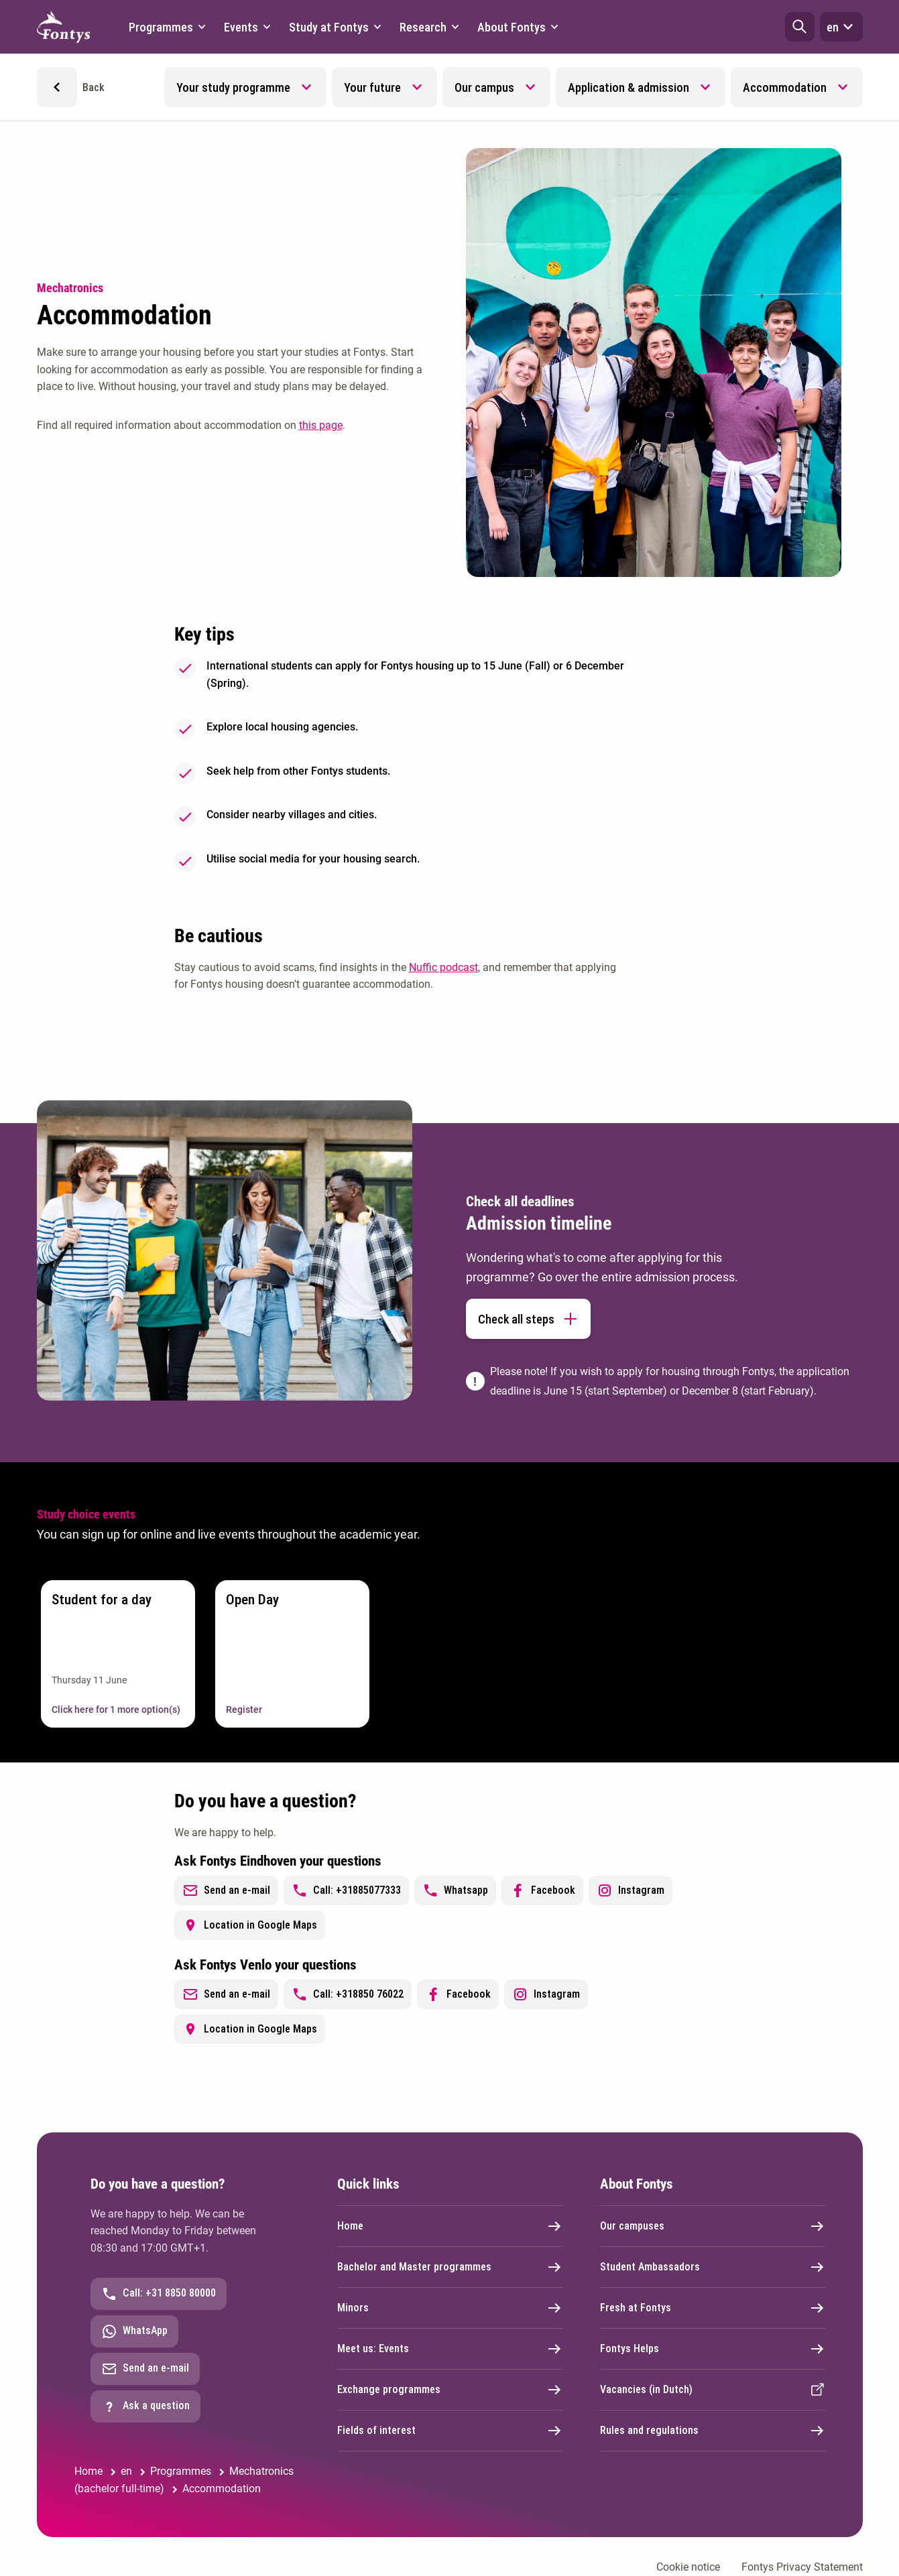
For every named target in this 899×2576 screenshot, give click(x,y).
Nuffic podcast (443, 967)
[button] (800, 27)
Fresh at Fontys (712, 2308)
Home (449, 2226)
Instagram (630, 1890)
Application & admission (628, 87)
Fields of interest (449, 2431)
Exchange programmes (449, 2390)
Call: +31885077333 (346, 1890)
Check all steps (528, 1319)
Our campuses (712, 2226)
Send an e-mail (226, 1890)
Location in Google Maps (249, 1925)
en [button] (841, 27)
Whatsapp (455, 1890)
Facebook (542, 1890)
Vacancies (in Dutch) (712, 2390)
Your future (372, 87)
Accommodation (785, 87)
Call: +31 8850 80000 (158, 2294)
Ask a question (145, 2406)
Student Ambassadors (712, 2267)
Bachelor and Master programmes (449, 2267)
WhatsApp (134, 2331)
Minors (449, 2308)
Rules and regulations (712, 2431)
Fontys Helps (712, 2349)
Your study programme (233, 87)
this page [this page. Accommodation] (321, 425)
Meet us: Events (449, 2349)
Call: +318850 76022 (348, 1994)
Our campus (484, 87)
